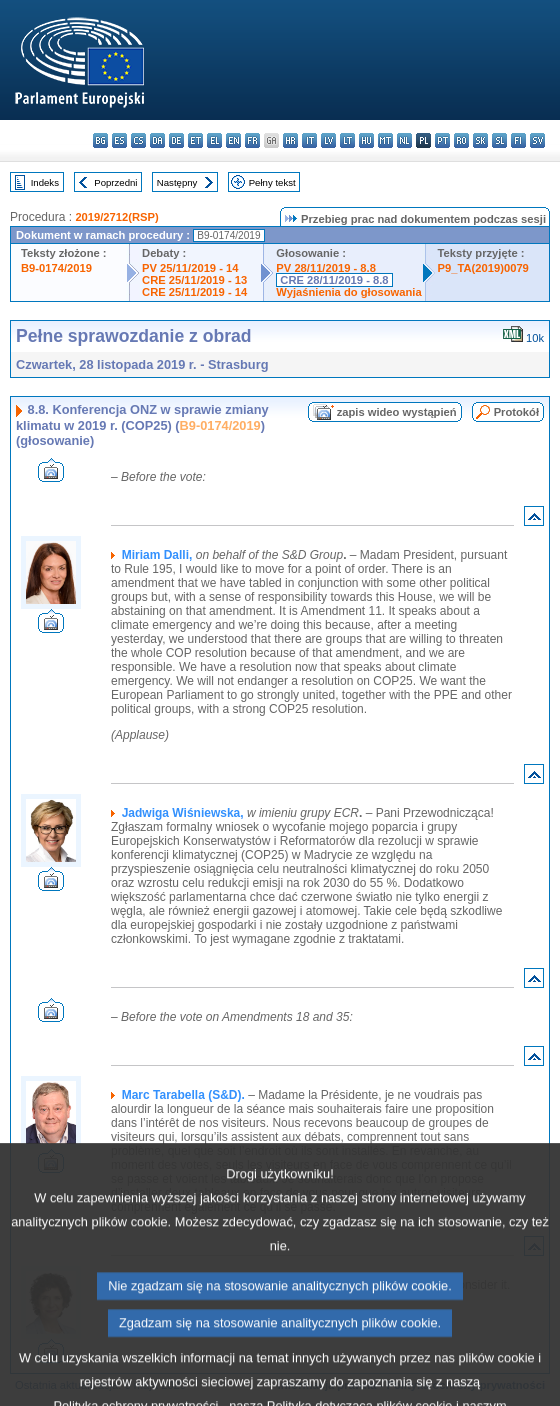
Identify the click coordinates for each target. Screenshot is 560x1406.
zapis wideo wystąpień (397, 412)
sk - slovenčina (480, 140)
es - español (119, 140)
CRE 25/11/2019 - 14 (194, 292)
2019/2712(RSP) (116, 217)
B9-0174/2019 (56, 268)
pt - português (442, 140)
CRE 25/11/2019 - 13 (194, 280)
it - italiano (309, 140)
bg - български (100, 140)
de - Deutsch (176, 140)
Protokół (516, 412)
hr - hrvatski (290, 140)
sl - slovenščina (499, 140)
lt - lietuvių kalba (347, 140)
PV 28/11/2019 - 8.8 (326, 268)
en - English (233, 140)
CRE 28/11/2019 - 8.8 (334, 280)
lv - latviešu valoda (328, 140)
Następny (177, 182)
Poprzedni (115, 182)
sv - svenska (537, 140)
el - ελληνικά (214, 140)
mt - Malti (385, 140)
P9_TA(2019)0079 (483, 268)
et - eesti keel (195, 140)
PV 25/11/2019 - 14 (190, 268)
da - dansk (157, 140)
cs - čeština (138, 140)
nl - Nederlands (404, 140)
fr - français (252, 140)
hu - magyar (366, 140)
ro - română (461, 140)
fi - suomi (518, 140)
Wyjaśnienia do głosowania (348, 292)
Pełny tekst (272, 182)
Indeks (45, 182)
